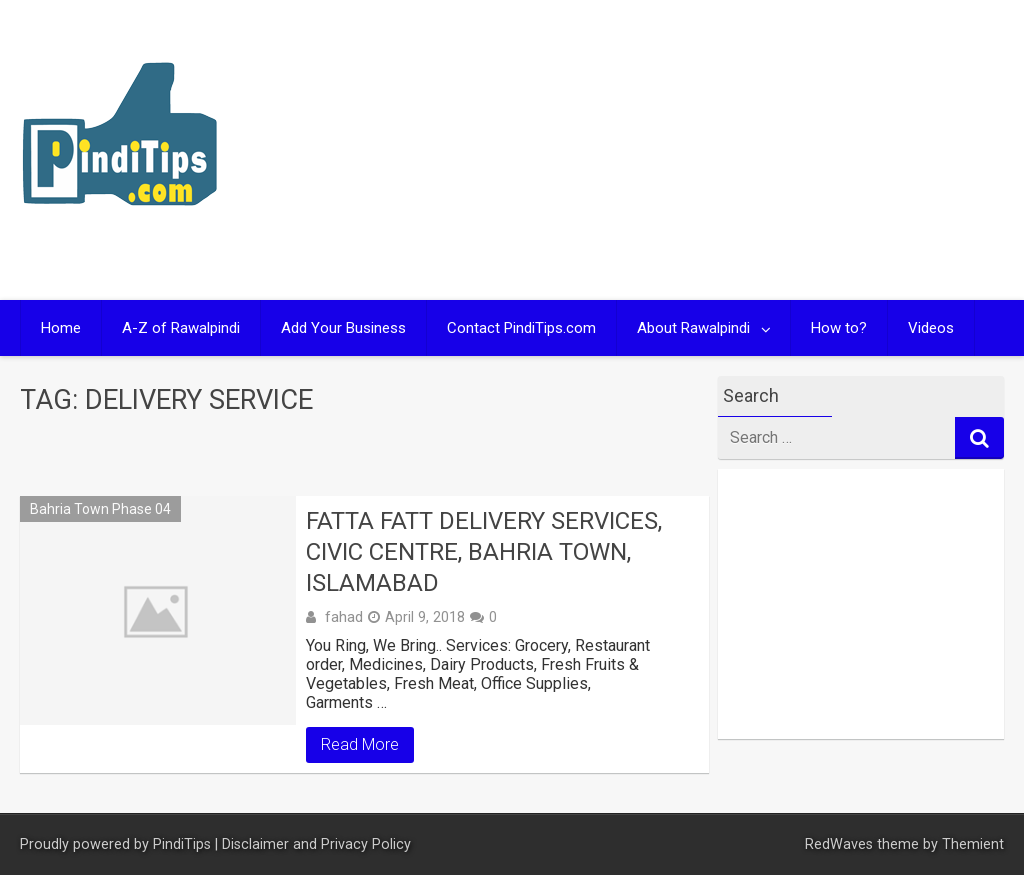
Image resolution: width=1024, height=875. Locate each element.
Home (61, 328)
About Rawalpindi (693, 328)
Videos (931, 328)
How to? (839, 328)
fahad (344, 617)
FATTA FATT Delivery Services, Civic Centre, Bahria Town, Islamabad (484, 552)
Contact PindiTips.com (521, 328)
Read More (360, 744)
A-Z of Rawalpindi (181, 328)
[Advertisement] (765, 150)
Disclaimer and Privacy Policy (316, 844)
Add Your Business (343, 328)
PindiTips (182, 844)
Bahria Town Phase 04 (100, 509)
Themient (973, 844)
